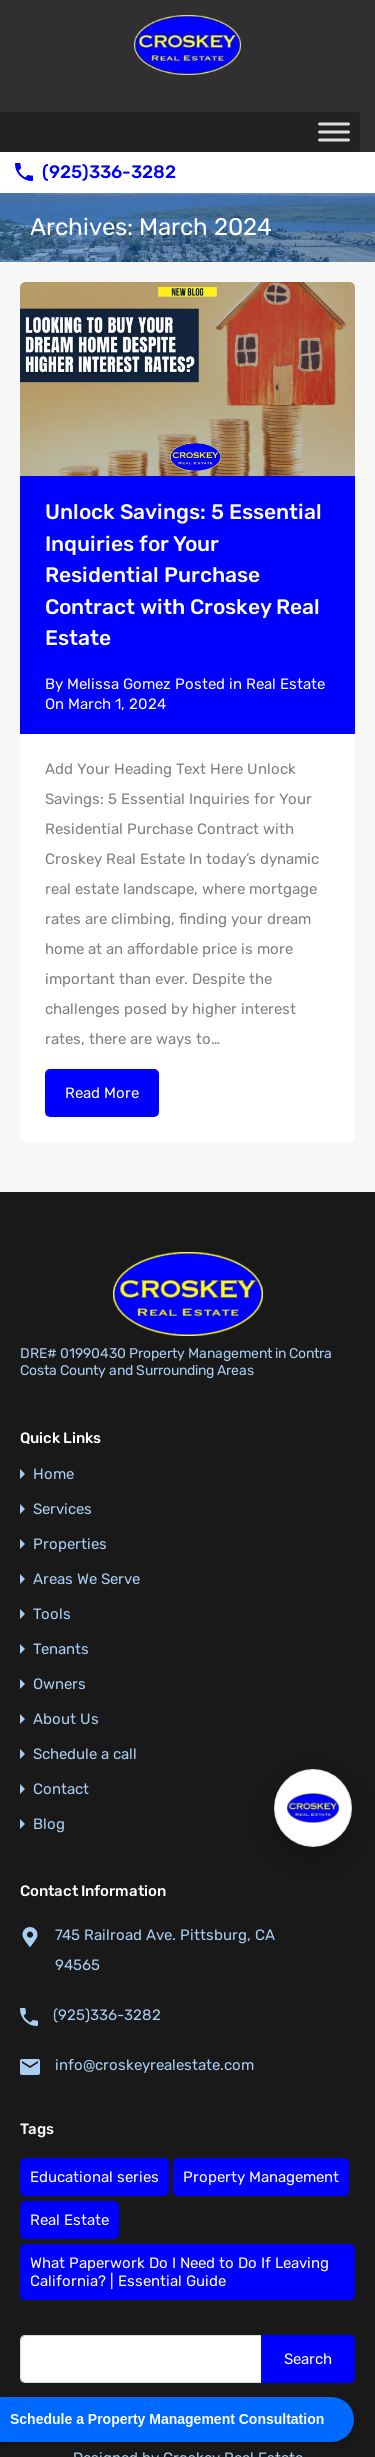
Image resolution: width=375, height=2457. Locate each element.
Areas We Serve (86, 1503)
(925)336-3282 (109, 172)
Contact (61, 1713)
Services (62, 1433)
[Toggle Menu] (334, 131)
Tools (52, 1538)
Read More (102, 1093)
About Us (66, 1643)
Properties (70, 1468)
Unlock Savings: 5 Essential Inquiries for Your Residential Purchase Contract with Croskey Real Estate (183, 574)
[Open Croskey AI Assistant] (313, 1808)
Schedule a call (85, 1678)
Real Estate (285, 684)
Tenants (61, 1573)
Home (53, 1398)
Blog (49, 1748)
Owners (59, 1608)
